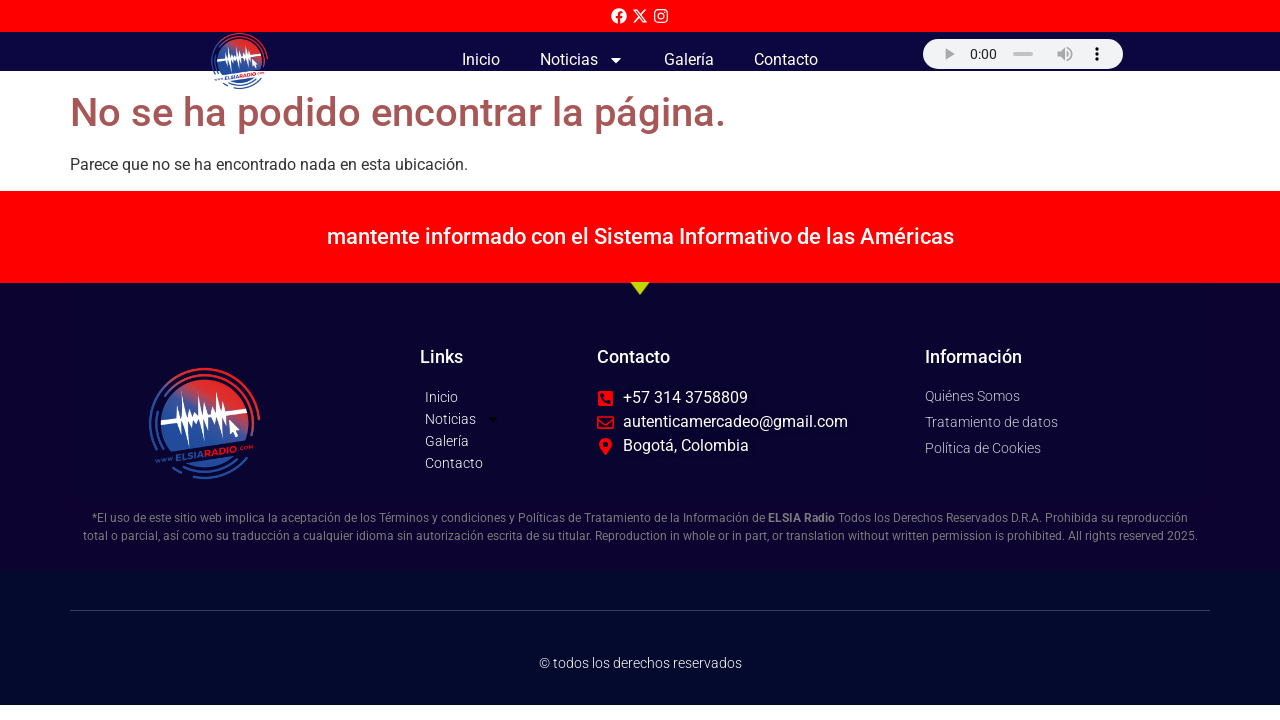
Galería (689, 59)
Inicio (481, 59)
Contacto (786, 59)
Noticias (582, 60)
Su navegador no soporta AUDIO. (1023, 54)
